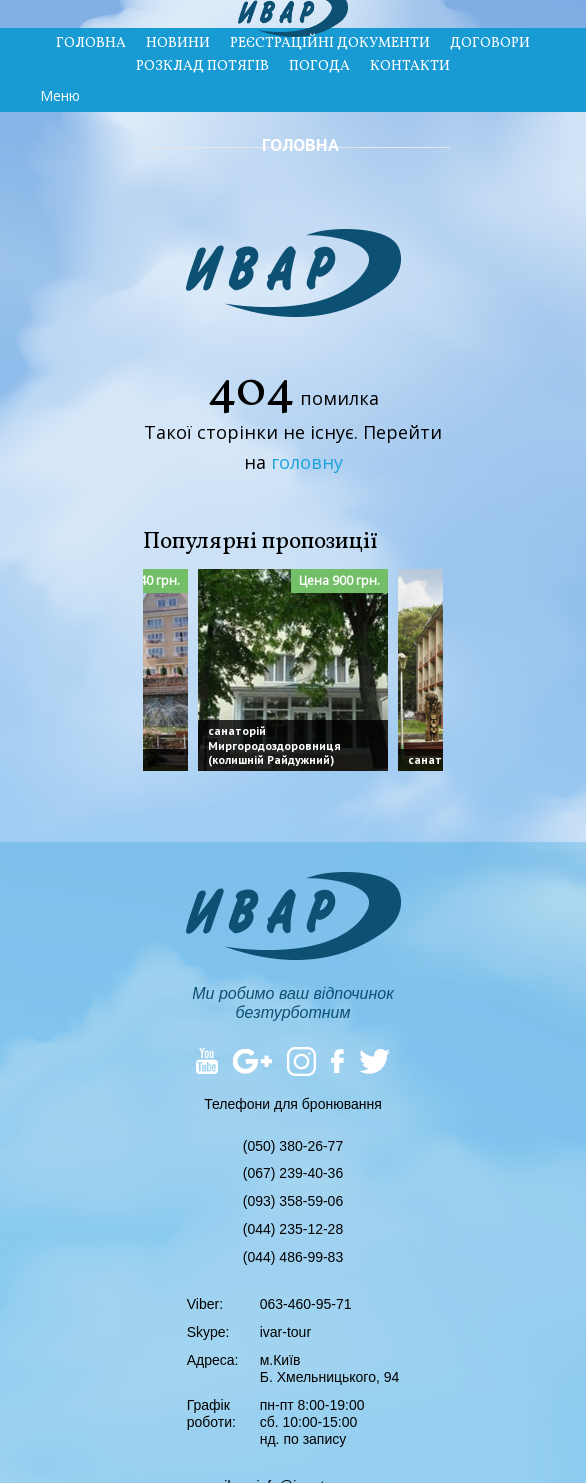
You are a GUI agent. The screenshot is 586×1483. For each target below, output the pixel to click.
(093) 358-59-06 (293, 1201)
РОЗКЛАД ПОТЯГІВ (202, 66)
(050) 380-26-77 (293, 1146)
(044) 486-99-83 (293, 1257)
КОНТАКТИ (410, 66)
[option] (293, 670)
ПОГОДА (319, 66)
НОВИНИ (178, 43)
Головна (300, 145)
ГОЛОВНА (91, 43)
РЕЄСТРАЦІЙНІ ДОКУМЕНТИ (330, 43)
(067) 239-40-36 (293, 1173)
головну (307, 462)
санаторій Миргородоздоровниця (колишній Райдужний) (274, 745)
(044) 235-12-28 (293, 1229)
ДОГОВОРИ (490, 43)
